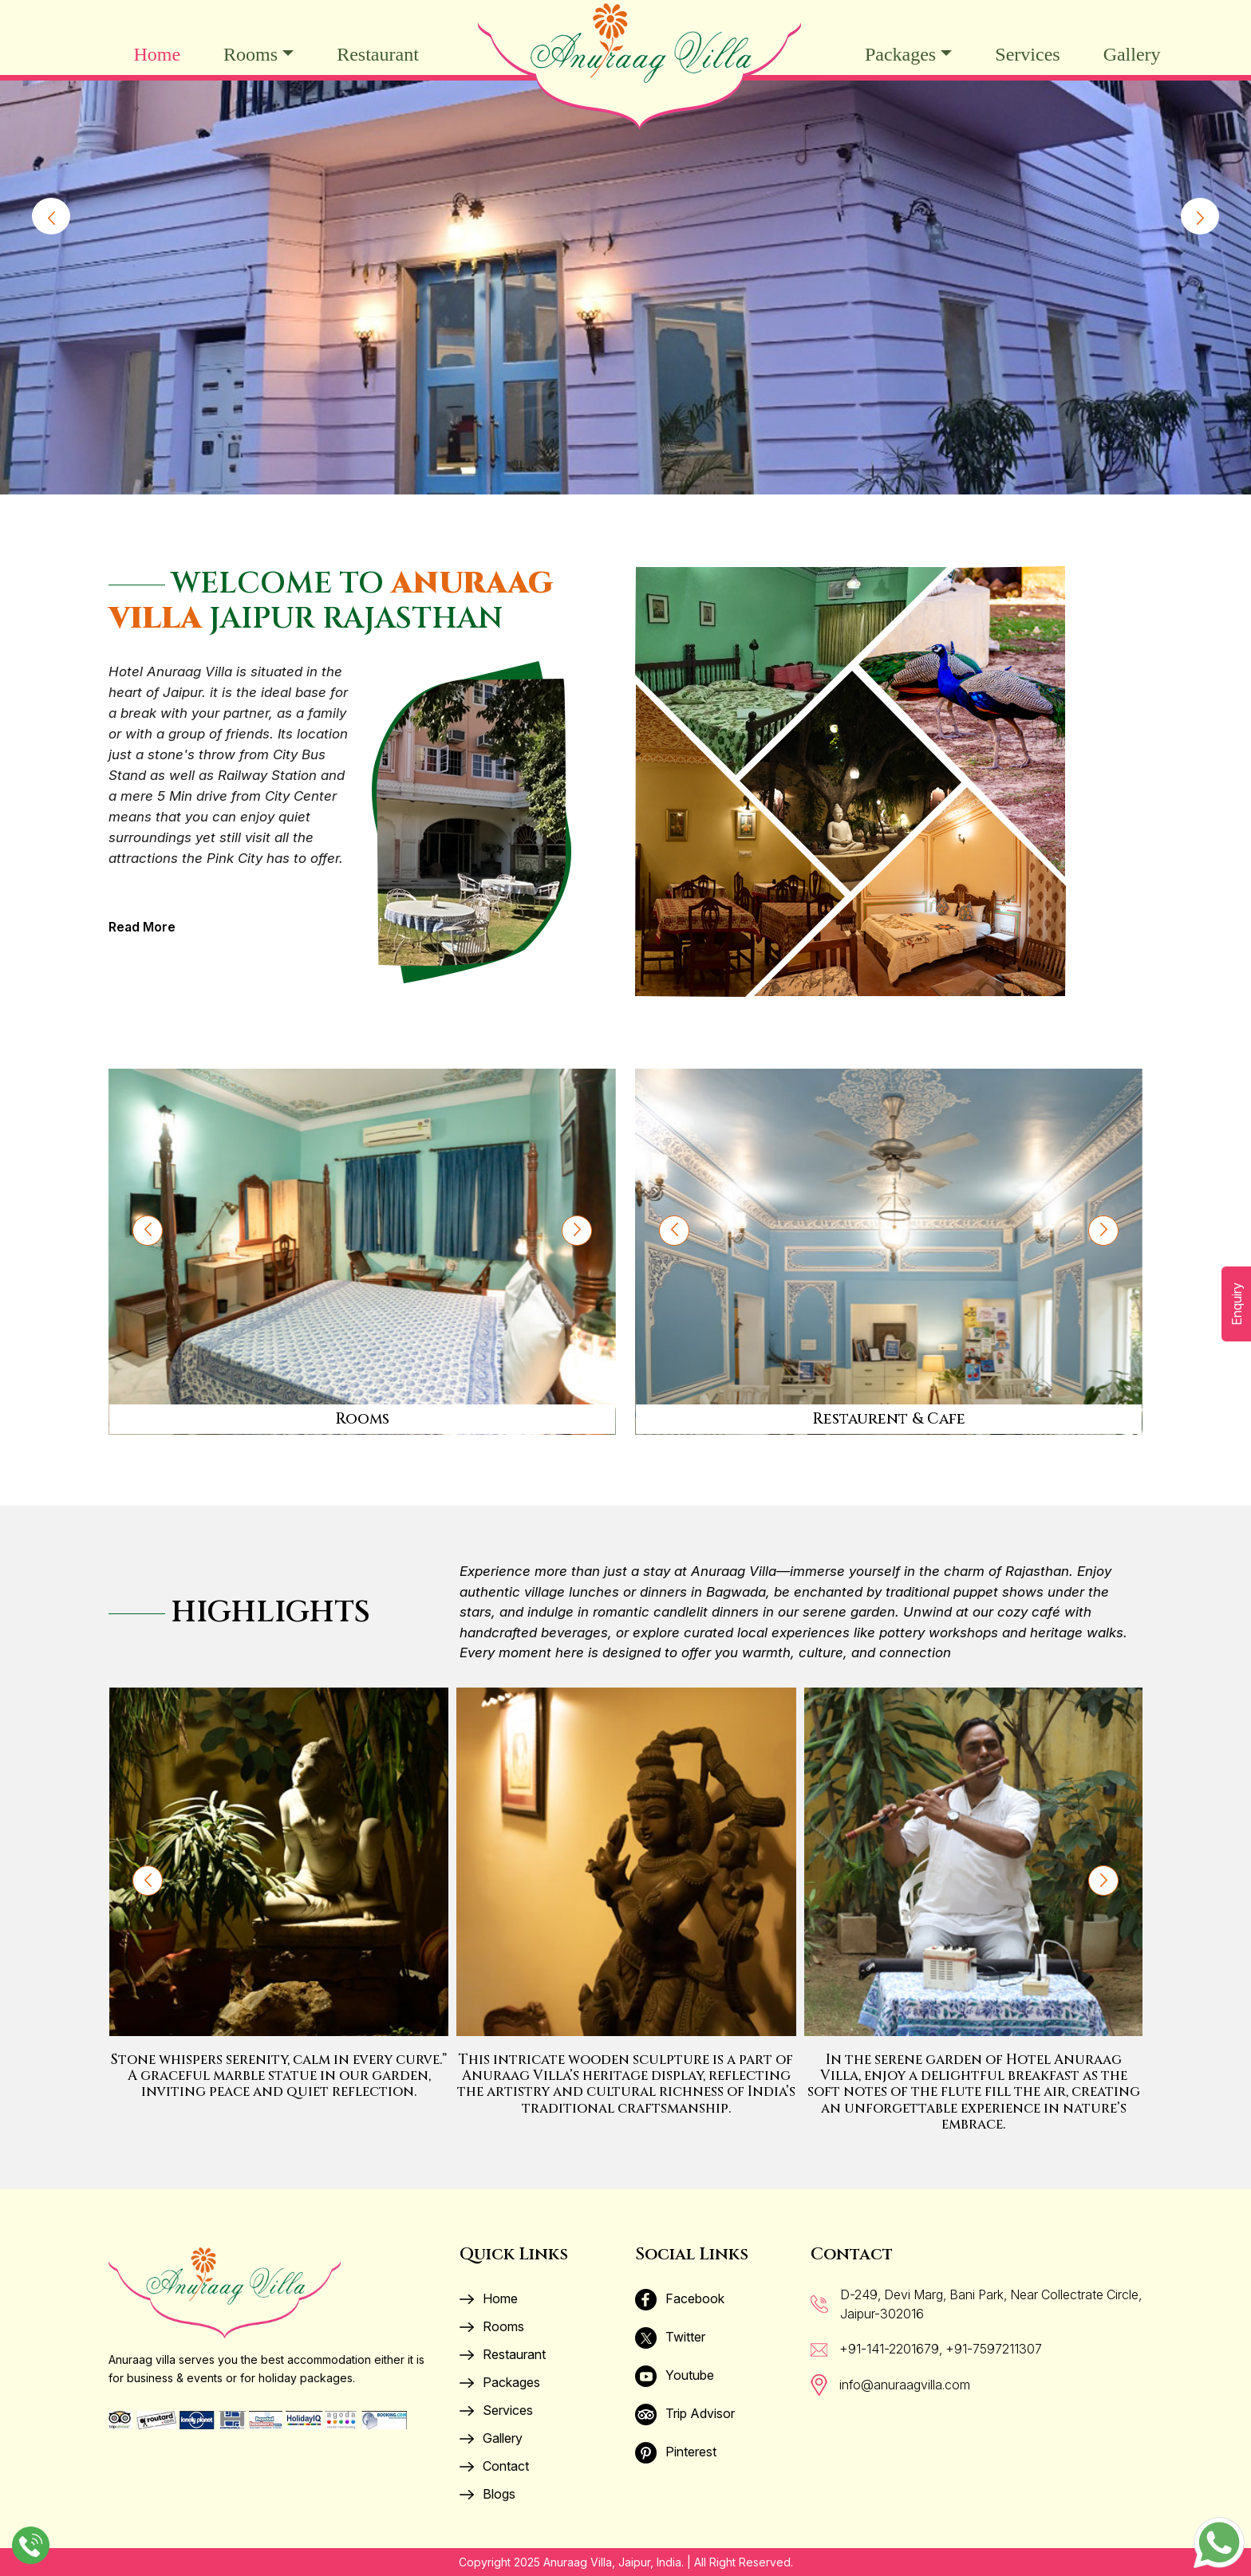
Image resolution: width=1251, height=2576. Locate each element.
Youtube (674, 2375)
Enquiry (1237, 1303)
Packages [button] (900, 54)
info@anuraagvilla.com (904, 2385)
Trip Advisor (685, 2413)
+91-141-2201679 (889, 2349)
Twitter (670, 2337)
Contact (494, 2466)
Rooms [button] (250, 54)
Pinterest (675, 2452)
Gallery (1132, 54)
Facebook (679, 2298)
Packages (500, 2382)
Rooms (492, 2326)
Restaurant (378, 54)
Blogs (487, 2494)
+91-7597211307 (993, 2349)
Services (1027, 54)
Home (156, 54)
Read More (142, 927)
